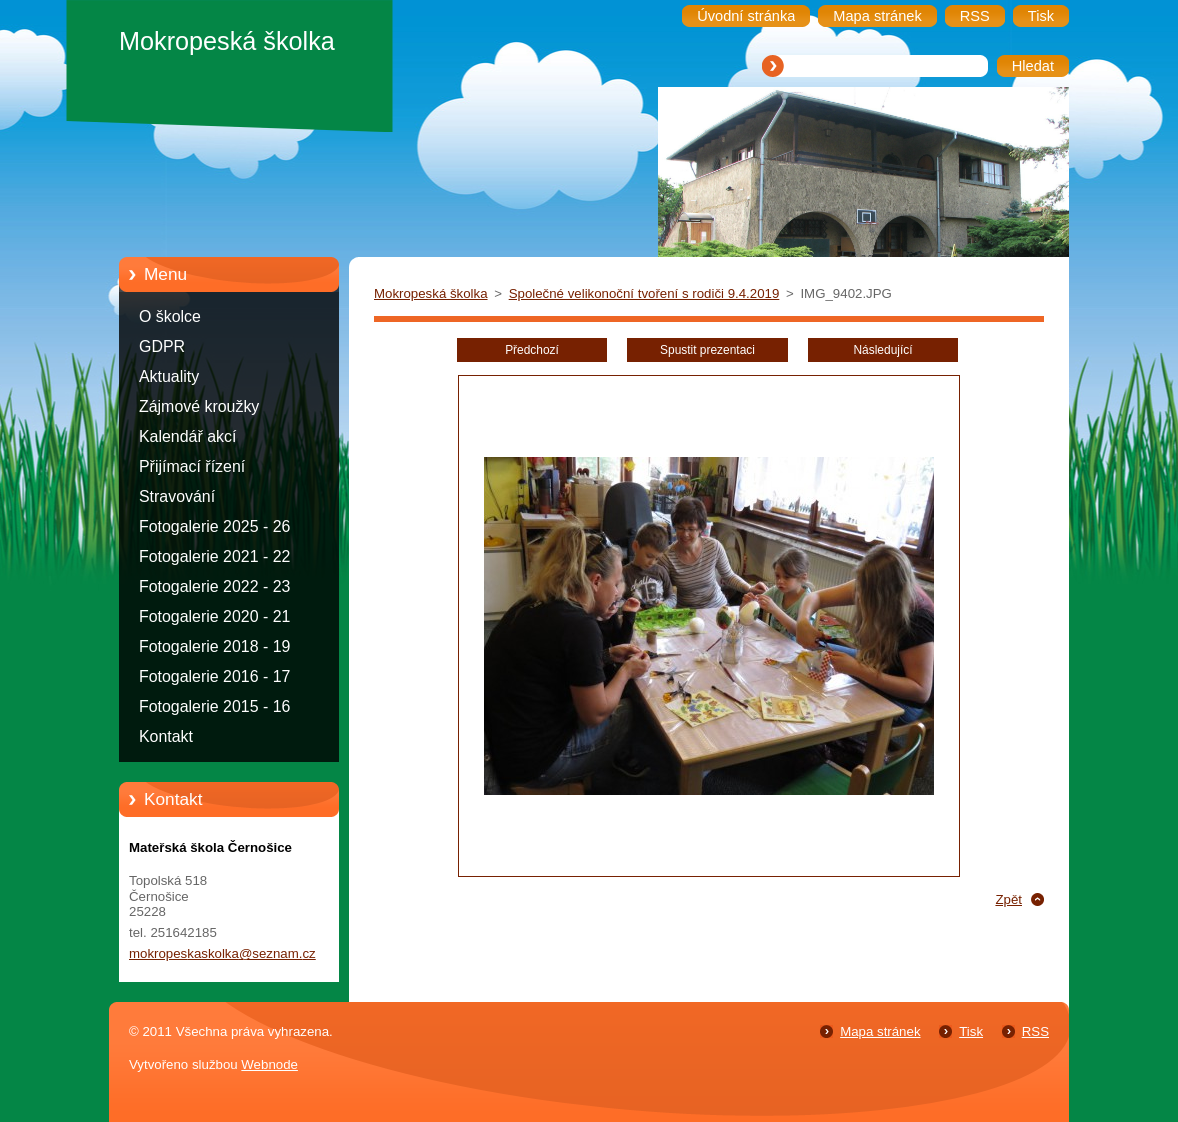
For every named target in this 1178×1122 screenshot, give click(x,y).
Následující (882, 350)
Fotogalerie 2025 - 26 (214, 526)
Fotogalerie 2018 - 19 (214, 646)
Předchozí (532, 350)
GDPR (162, 346)
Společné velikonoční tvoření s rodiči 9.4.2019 (644, 293)
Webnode (269, 1064)
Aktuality (169, 376)
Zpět (1008, 899)
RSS (1035, 1031)
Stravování (177, 496)
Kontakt (166, 736)
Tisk (971, 1031)
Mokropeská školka (431, 293)
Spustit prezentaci (707, 350)
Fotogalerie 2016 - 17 (214, 676)
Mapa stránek (880, 1031)
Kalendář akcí (187, 436)
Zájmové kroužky (199, 406)
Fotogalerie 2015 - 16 (214, 706)
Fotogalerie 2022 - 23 (214, 586)
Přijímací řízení (192, 466)
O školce (170, 316)
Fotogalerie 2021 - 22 (214, 556)
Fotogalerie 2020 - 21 (214, 616)
